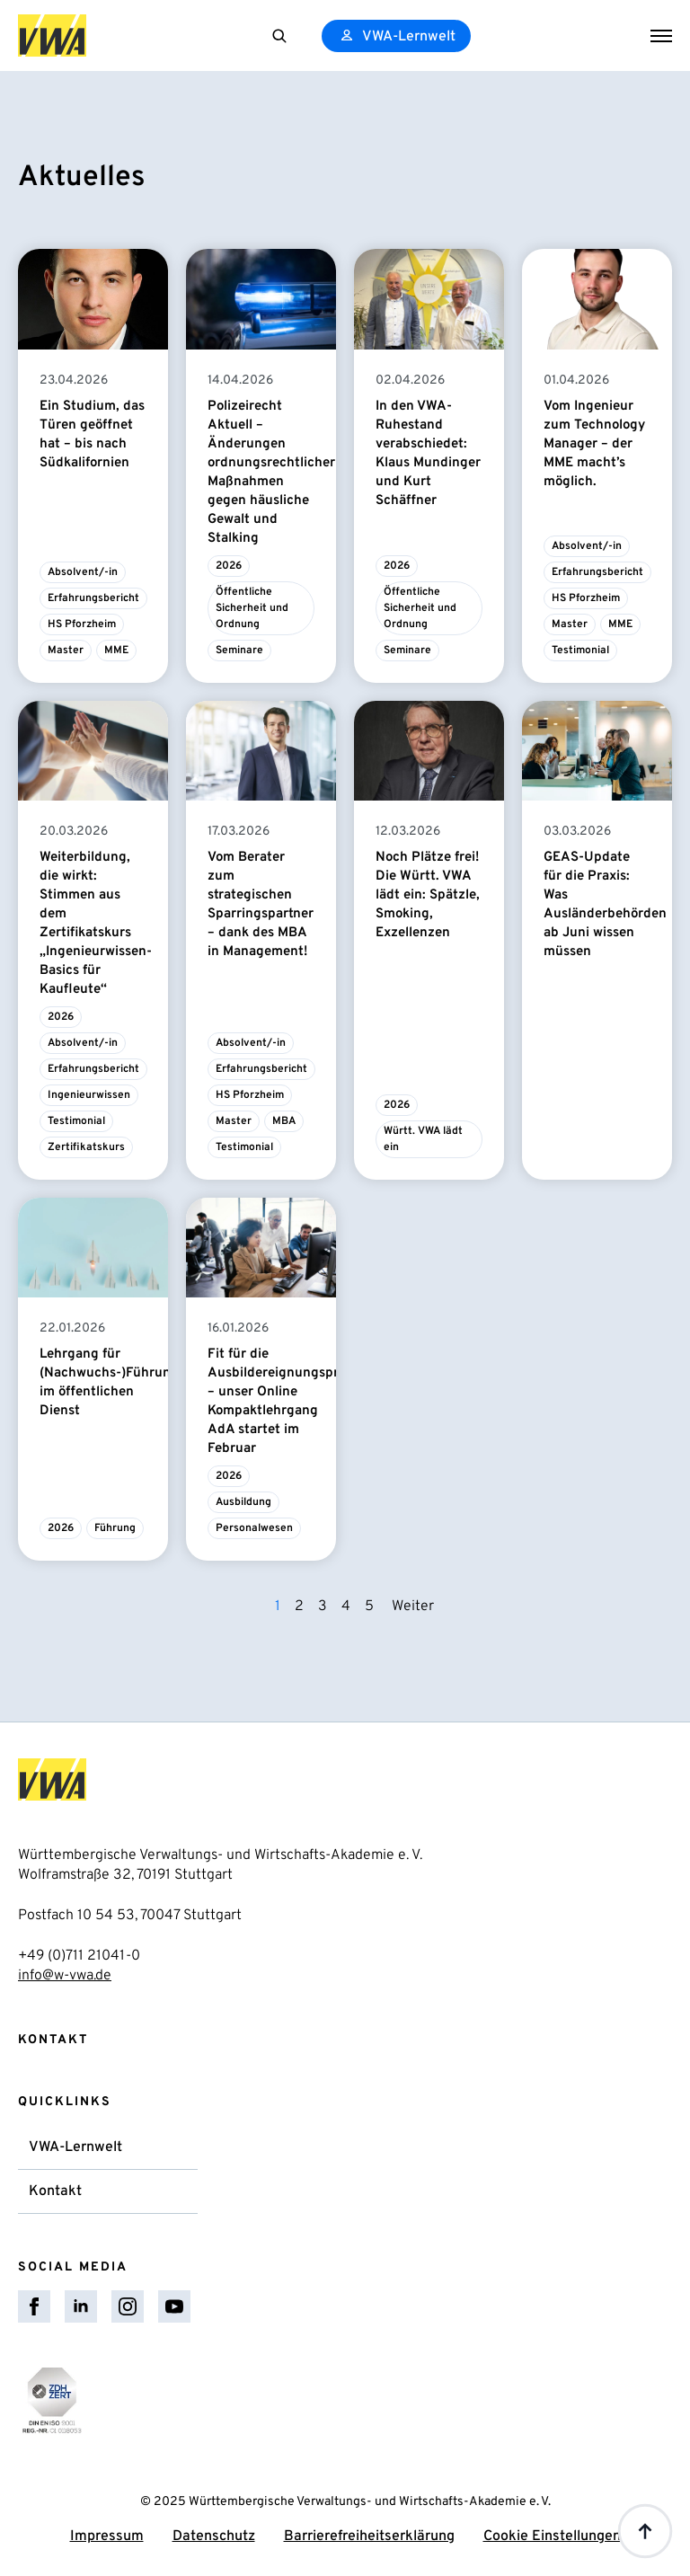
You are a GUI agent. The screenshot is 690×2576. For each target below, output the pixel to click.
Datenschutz (213, 2536)
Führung (115, 1528)
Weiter (413, 1607)
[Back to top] (645, 2531)
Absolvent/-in (83, 572)
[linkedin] (81, 2306)
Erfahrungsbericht (93, 598)
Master (66, 650)
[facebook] (34, 2306)
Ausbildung (243, 1502)
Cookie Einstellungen (552, 2536)
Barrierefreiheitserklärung (369, 2536)
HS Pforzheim (82, 624)
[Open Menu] (661, 36)
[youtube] (174, 2306)
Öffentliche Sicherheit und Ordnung (253, 608)
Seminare (239, 650)
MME (116, 650)
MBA (284, 1121)
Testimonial (580, 650)
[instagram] (127, 2306)
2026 (229, 566)
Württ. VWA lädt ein (424, 1139)
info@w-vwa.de (64, 1976)
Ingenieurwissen (89, 1095)
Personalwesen (254, 1528)
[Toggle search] (279, 35)
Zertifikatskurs (86, 1147)
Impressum (107, 2536)
